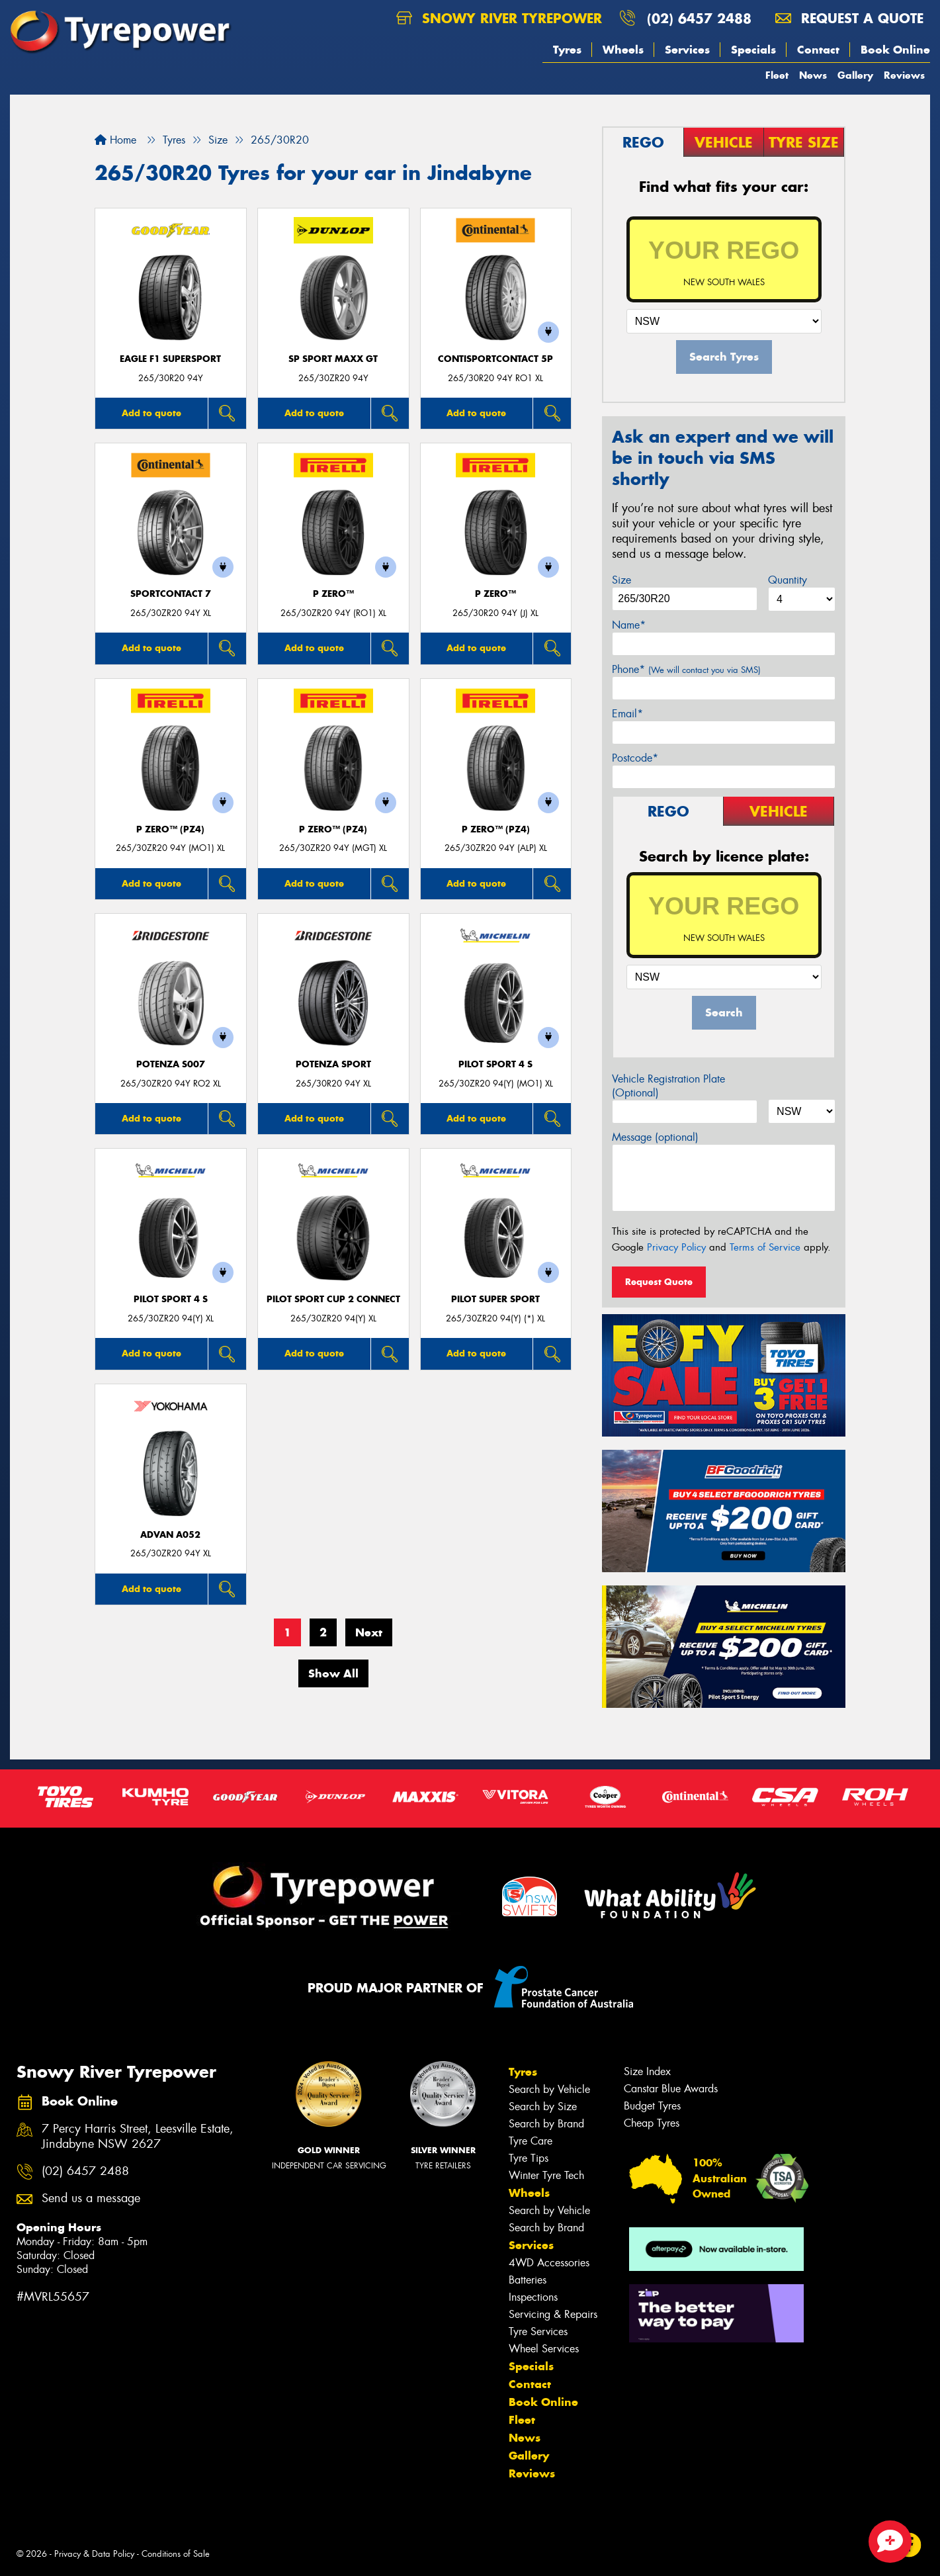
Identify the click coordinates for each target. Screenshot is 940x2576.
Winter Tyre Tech (546, 2175)
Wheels (623, 49)
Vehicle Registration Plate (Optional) (668, 1086)
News (813, 75)
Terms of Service (765, 1247)
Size (621, 580)
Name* (629, 625)
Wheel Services (544, 2349)
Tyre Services (538, 2331)
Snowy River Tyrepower (499, 18)
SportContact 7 (170, 594)
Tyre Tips (528, 2158)
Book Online (895, 49)
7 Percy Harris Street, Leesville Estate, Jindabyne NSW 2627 (138, 2136)
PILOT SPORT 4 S (495, 1064)
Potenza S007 (170, 1064)
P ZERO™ (333, 594)
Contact (818, 49)
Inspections (533, 2297)
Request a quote (849, 18)
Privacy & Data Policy (94, 2553)
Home (115, 140)
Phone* (686, 669)
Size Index (647, 2071)
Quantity (787, 580)
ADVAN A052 (170, 1534)
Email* (627, 714)
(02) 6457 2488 (699, 18)
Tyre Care (530, 2141)
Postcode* (635, 758)
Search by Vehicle (549, 2089)
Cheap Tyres (651, 2123)
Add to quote (151, 413)
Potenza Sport (333, 1064)
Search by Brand (546, 2124)
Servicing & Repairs (553, 2314)
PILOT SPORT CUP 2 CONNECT (333, 1299)
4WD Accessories (549, 2263)
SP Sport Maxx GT (333, 359)
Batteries (527, 2280)
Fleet (777, 75)
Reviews (904, 75)
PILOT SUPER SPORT (495, 1299)
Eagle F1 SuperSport (170, 359)
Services (687, 49)
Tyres (567, 49)
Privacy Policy (676, 1247)
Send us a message (91, 2198)
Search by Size (543, 2106)
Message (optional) (655, 1137)
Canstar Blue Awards (671, 2089)
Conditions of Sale (176, 2553)
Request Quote (659, 1282)
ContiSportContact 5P (495, 359)
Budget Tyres (652, 2106)
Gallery (855, 75)
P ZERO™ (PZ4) (170, 829)
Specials (753, 49)
